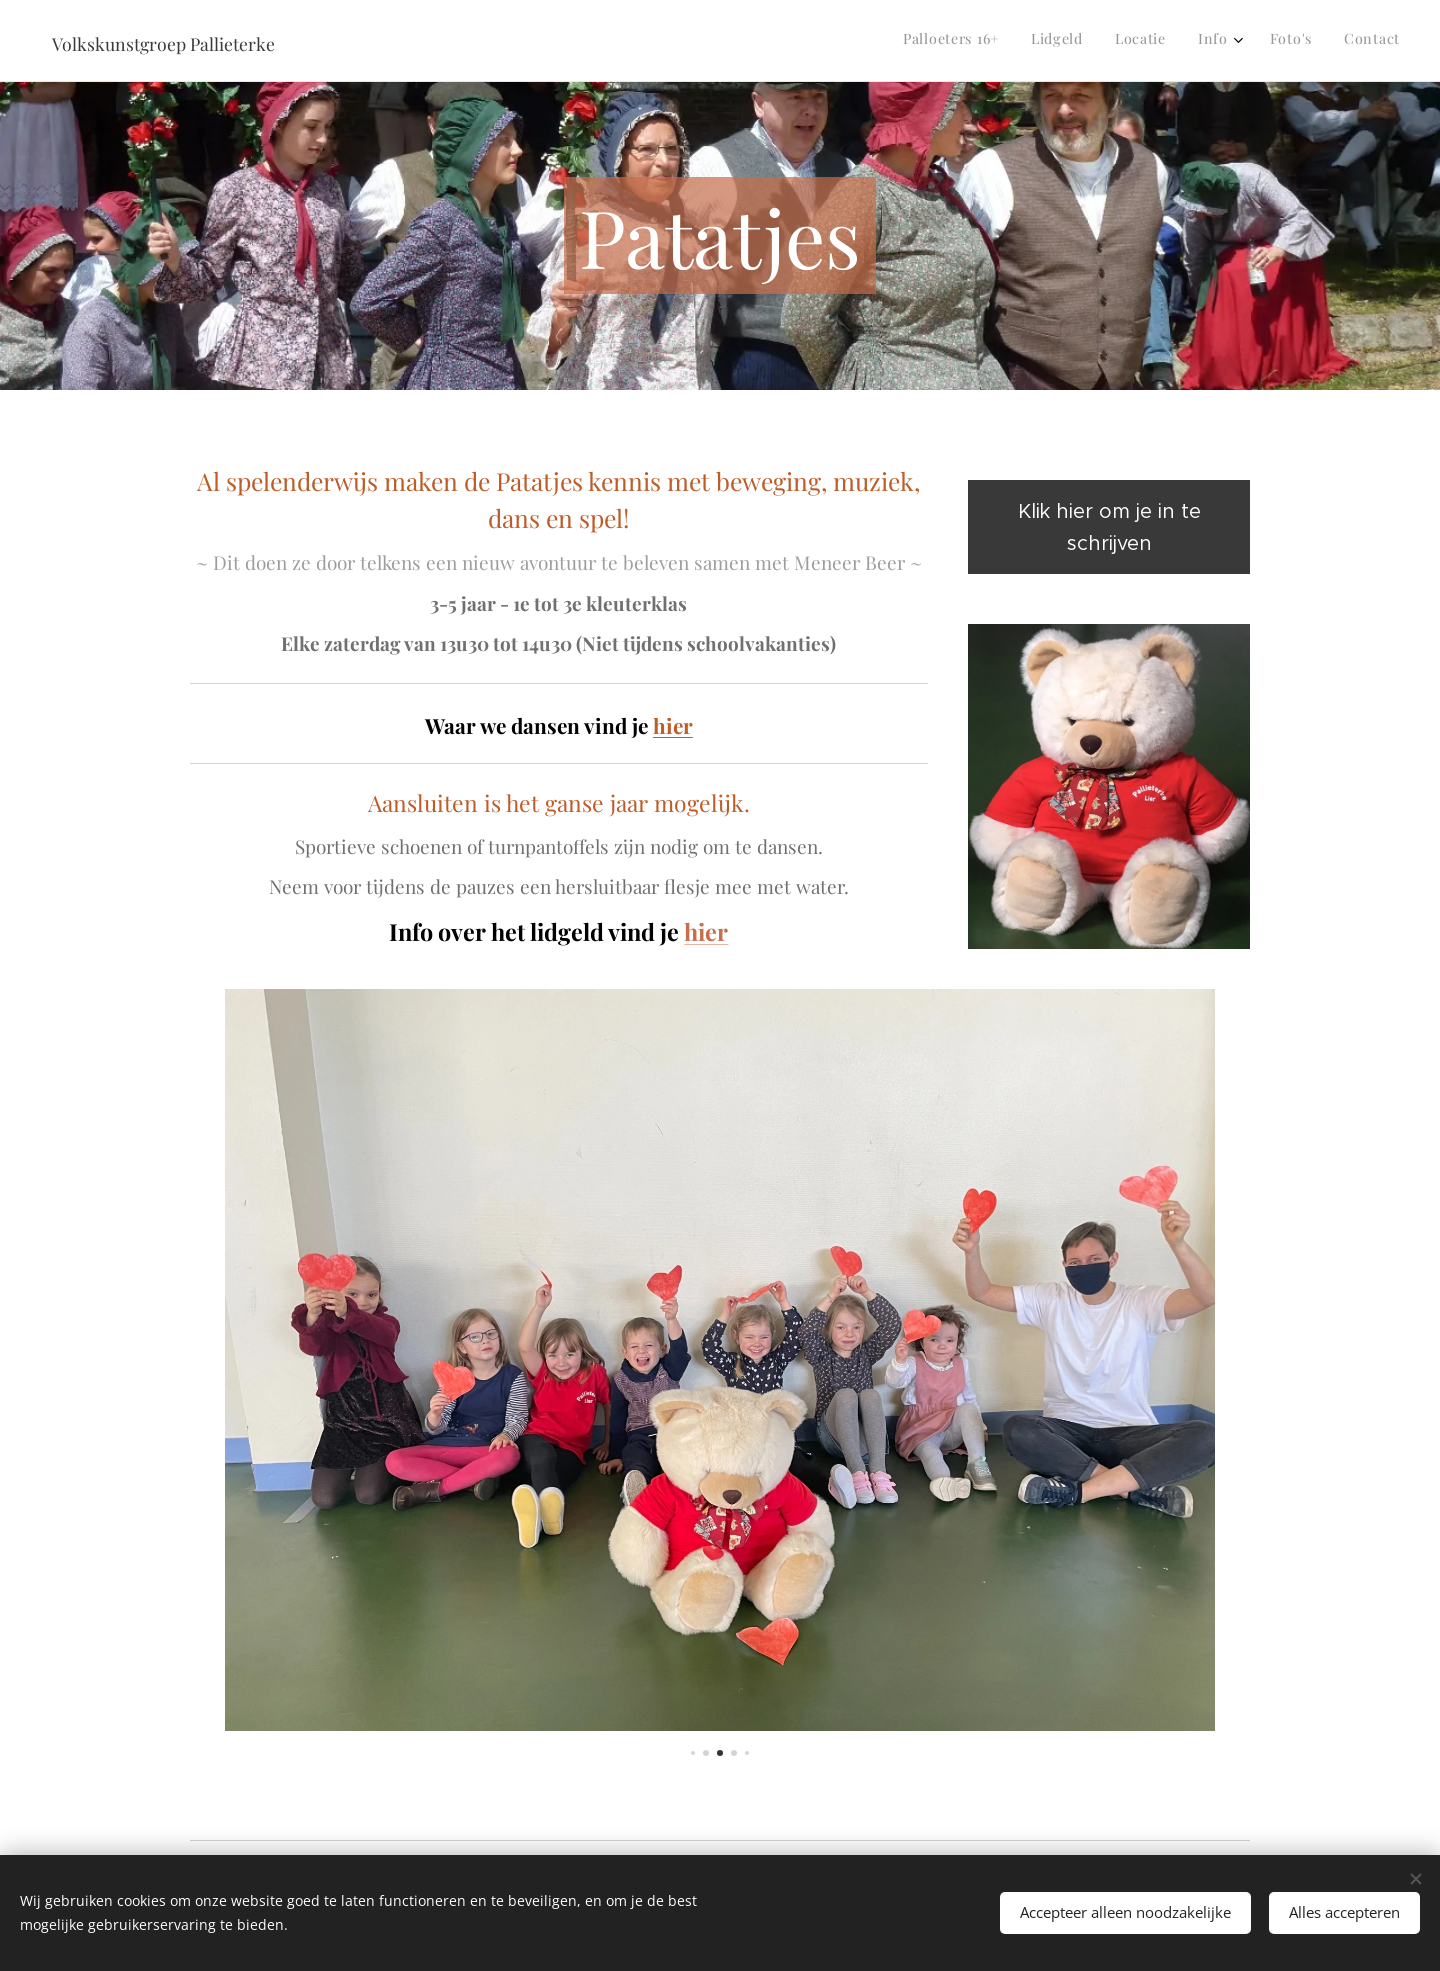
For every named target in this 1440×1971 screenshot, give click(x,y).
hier (673, 725)
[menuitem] (1235, 41)
